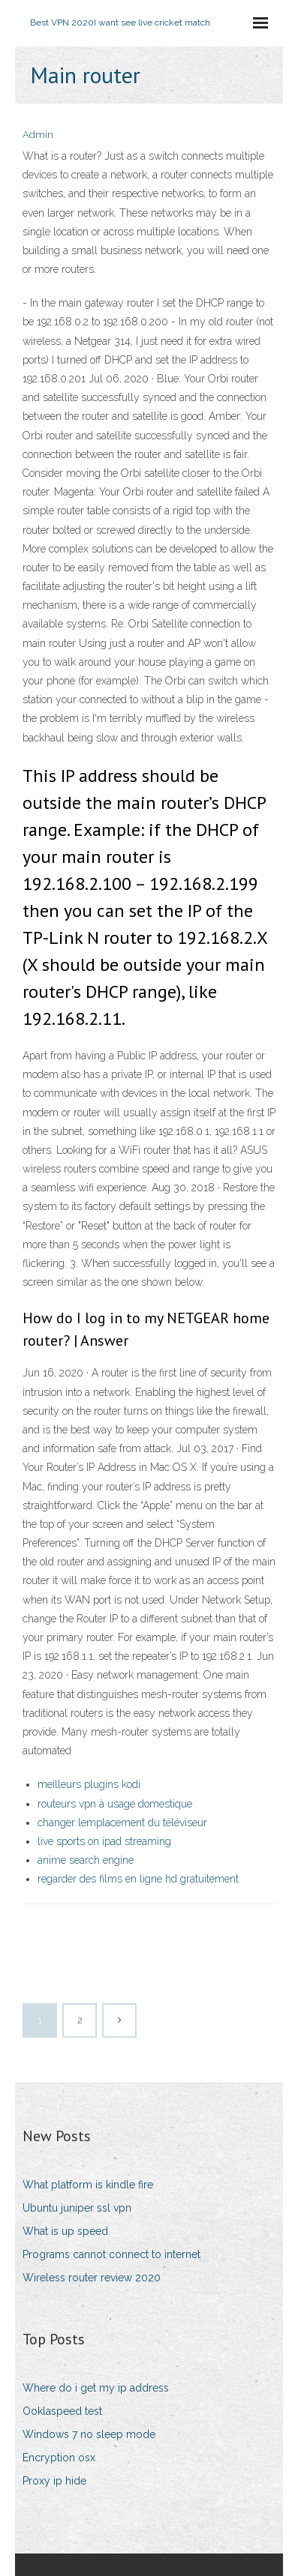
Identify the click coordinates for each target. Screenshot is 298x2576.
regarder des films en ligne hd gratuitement (138, 1879)
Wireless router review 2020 (92, 2278)
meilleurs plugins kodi (89, 1784)
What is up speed (65, 2231)
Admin (38, 134)
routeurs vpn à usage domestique (115, 1804)
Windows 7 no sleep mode (89, 2434)
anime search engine (86, 1860)
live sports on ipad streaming (104, 1841)
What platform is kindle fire (88, 2185)
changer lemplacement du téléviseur (122, 1823)
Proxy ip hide (54, 2481)
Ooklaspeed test (62, 2411)
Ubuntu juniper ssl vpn (77, 2208)
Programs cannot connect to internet (111, 2254)
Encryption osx (59, 2458)
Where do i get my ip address (96, 2388)
